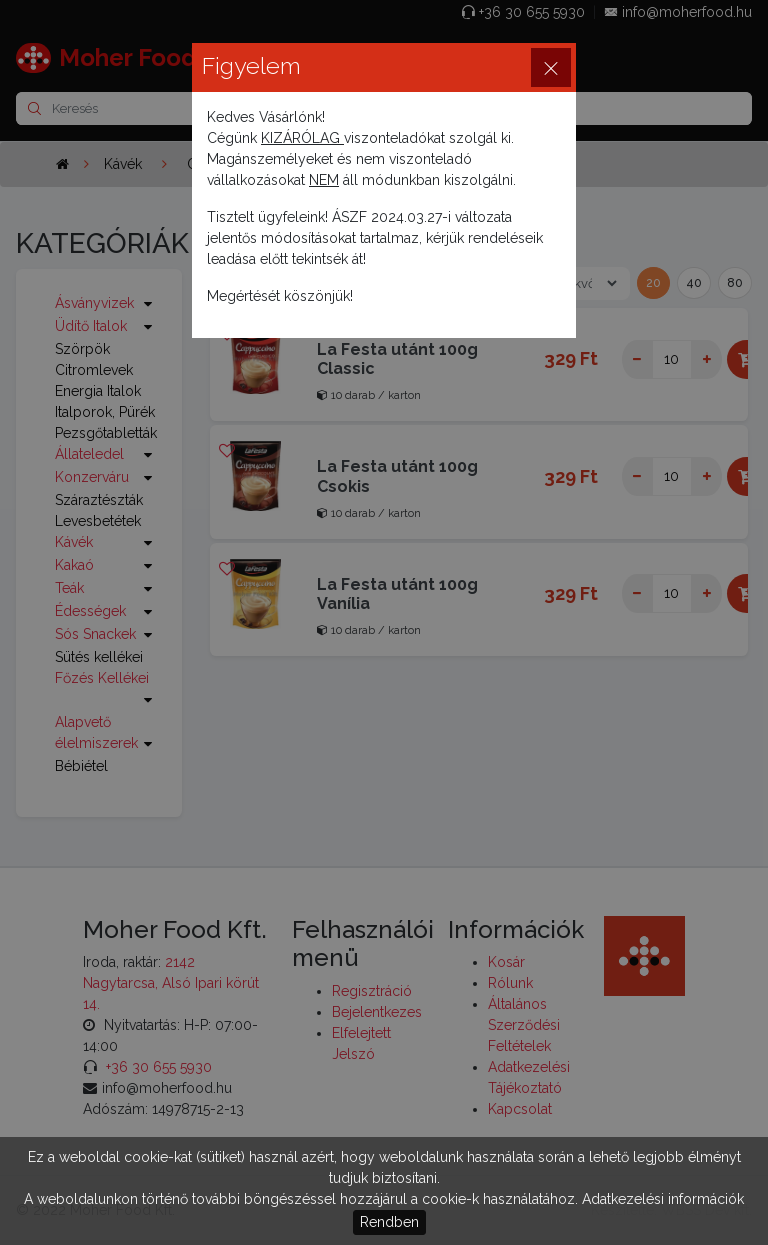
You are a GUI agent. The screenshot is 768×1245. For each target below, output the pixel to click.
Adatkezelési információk (663, 1199)
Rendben (389, 1222)
